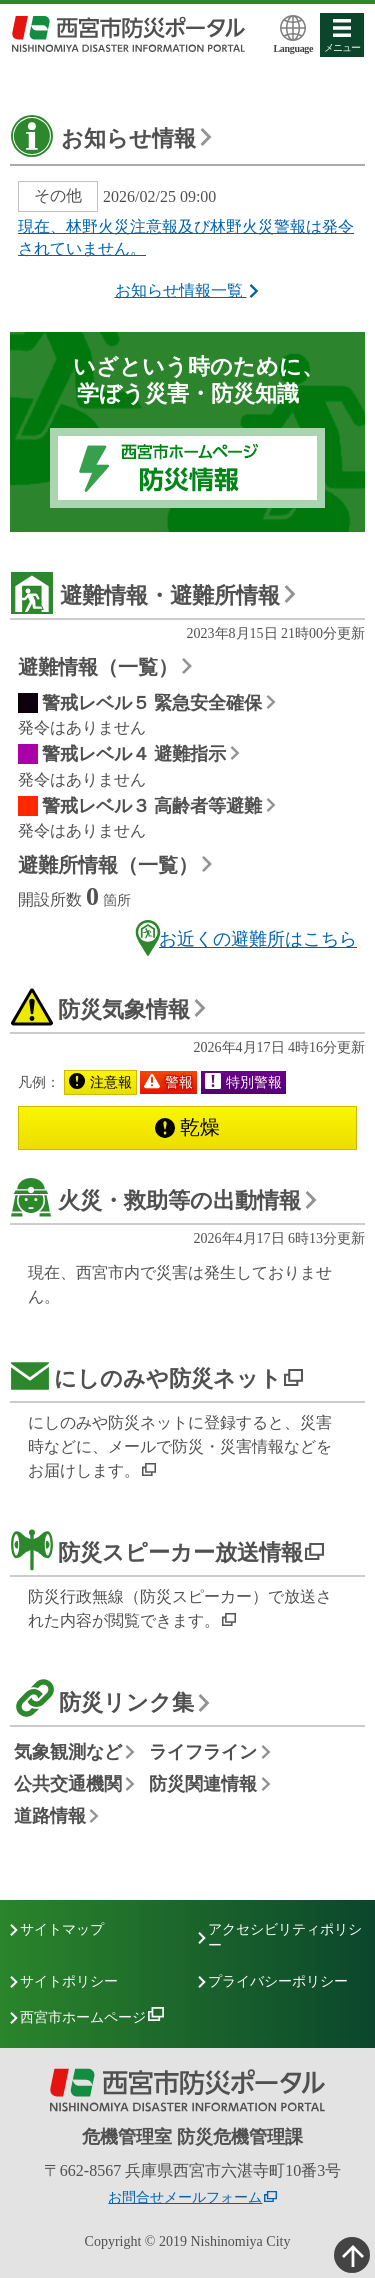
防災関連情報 (203, 1784)
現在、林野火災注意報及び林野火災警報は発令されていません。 (186, 238)
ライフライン (203, 1752)
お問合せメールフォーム (185, 2197)
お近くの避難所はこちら (243, 938)
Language (294, 34)
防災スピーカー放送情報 (180, 1552)
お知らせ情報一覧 (188, 290)
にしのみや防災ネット (168, 1378)
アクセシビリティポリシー (285, 1937)
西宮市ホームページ (83, 2017)
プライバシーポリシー (278, 1981)
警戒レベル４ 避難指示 (134, 754)
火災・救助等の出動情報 (179, 1200)
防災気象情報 (124, 1009)
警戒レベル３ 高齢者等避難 (152, 806)
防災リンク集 (126, 1702)
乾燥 (187, 1127)
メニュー (342, 36)
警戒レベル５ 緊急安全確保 (152, 703)
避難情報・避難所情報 (170, 595)
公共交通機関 (68, 1784)
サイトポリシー (69, 1981)
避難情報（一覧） (98, 667)
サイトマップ (62, 1929)
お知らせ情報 (128, 138)
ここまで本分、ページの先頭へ (350, 2253)
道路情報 (50, 1816)
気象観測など (68, 1752)
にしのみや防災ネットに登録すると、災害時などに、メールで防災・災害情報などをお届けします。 (180, 1446)
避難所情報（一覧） (108, 865)
